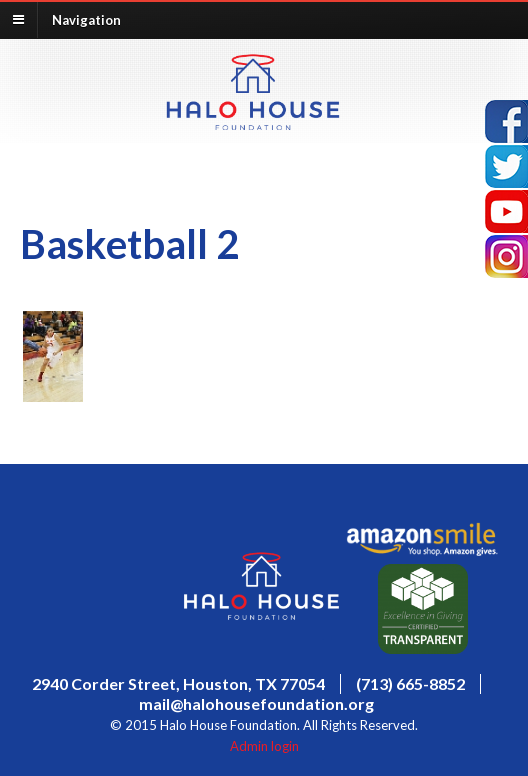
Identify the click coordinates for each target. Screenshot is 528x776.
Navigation (86, 19)
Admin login (264, 746)
